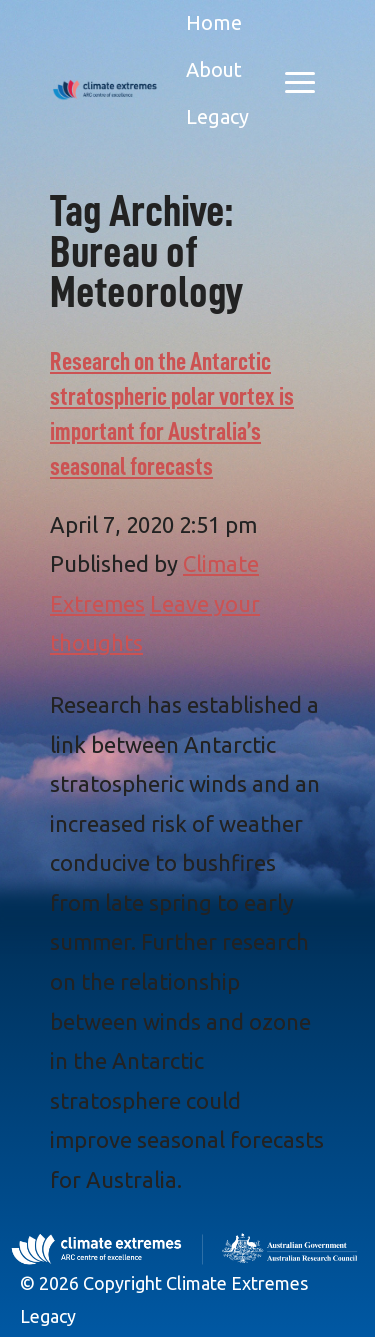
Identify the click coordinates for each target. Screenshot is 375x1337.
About (214, 69)
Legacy (217, 116)
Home (214, 22)
